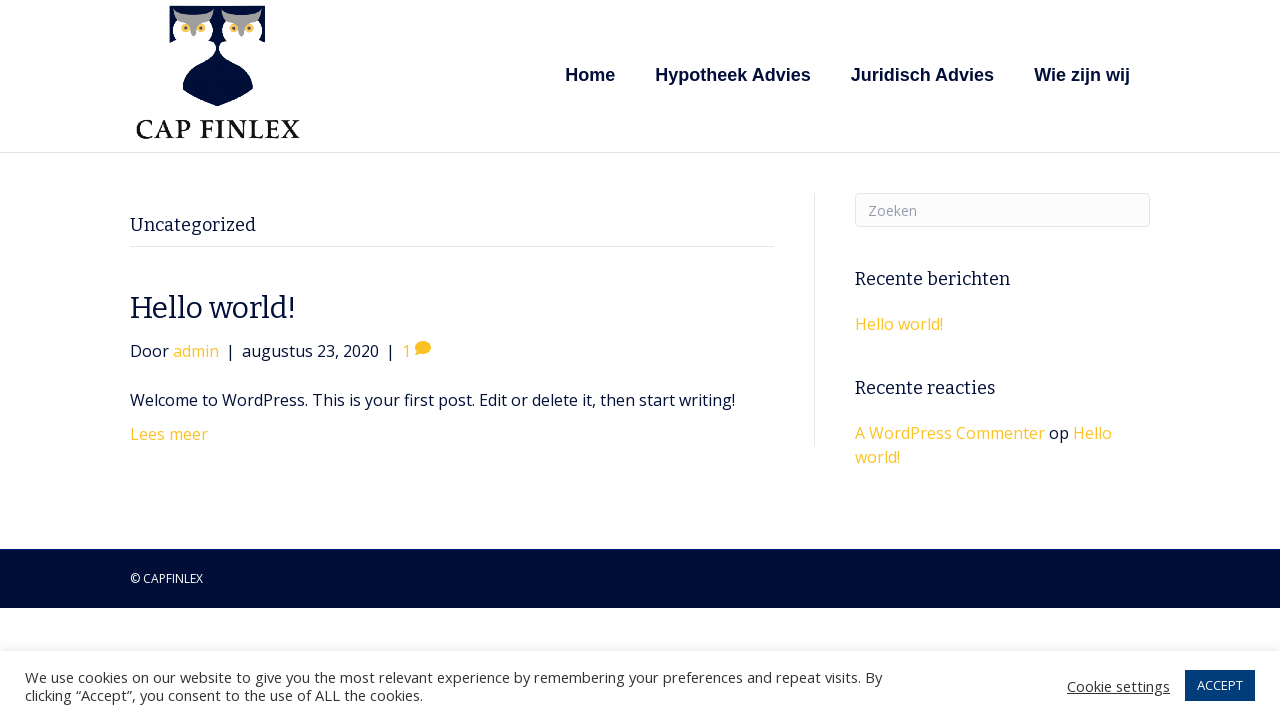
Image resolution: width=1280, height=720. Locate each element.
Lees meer (169, 434)
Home (590, 75)
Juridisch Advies (922, 75)
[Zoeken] (1002, 210)
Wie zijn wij (1082, 75)
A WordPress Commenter (950, 433)
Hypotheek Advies (732, 75)
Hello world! (213, 308)
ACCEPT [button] (1220, 685)
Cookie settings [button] (1118, 686)
